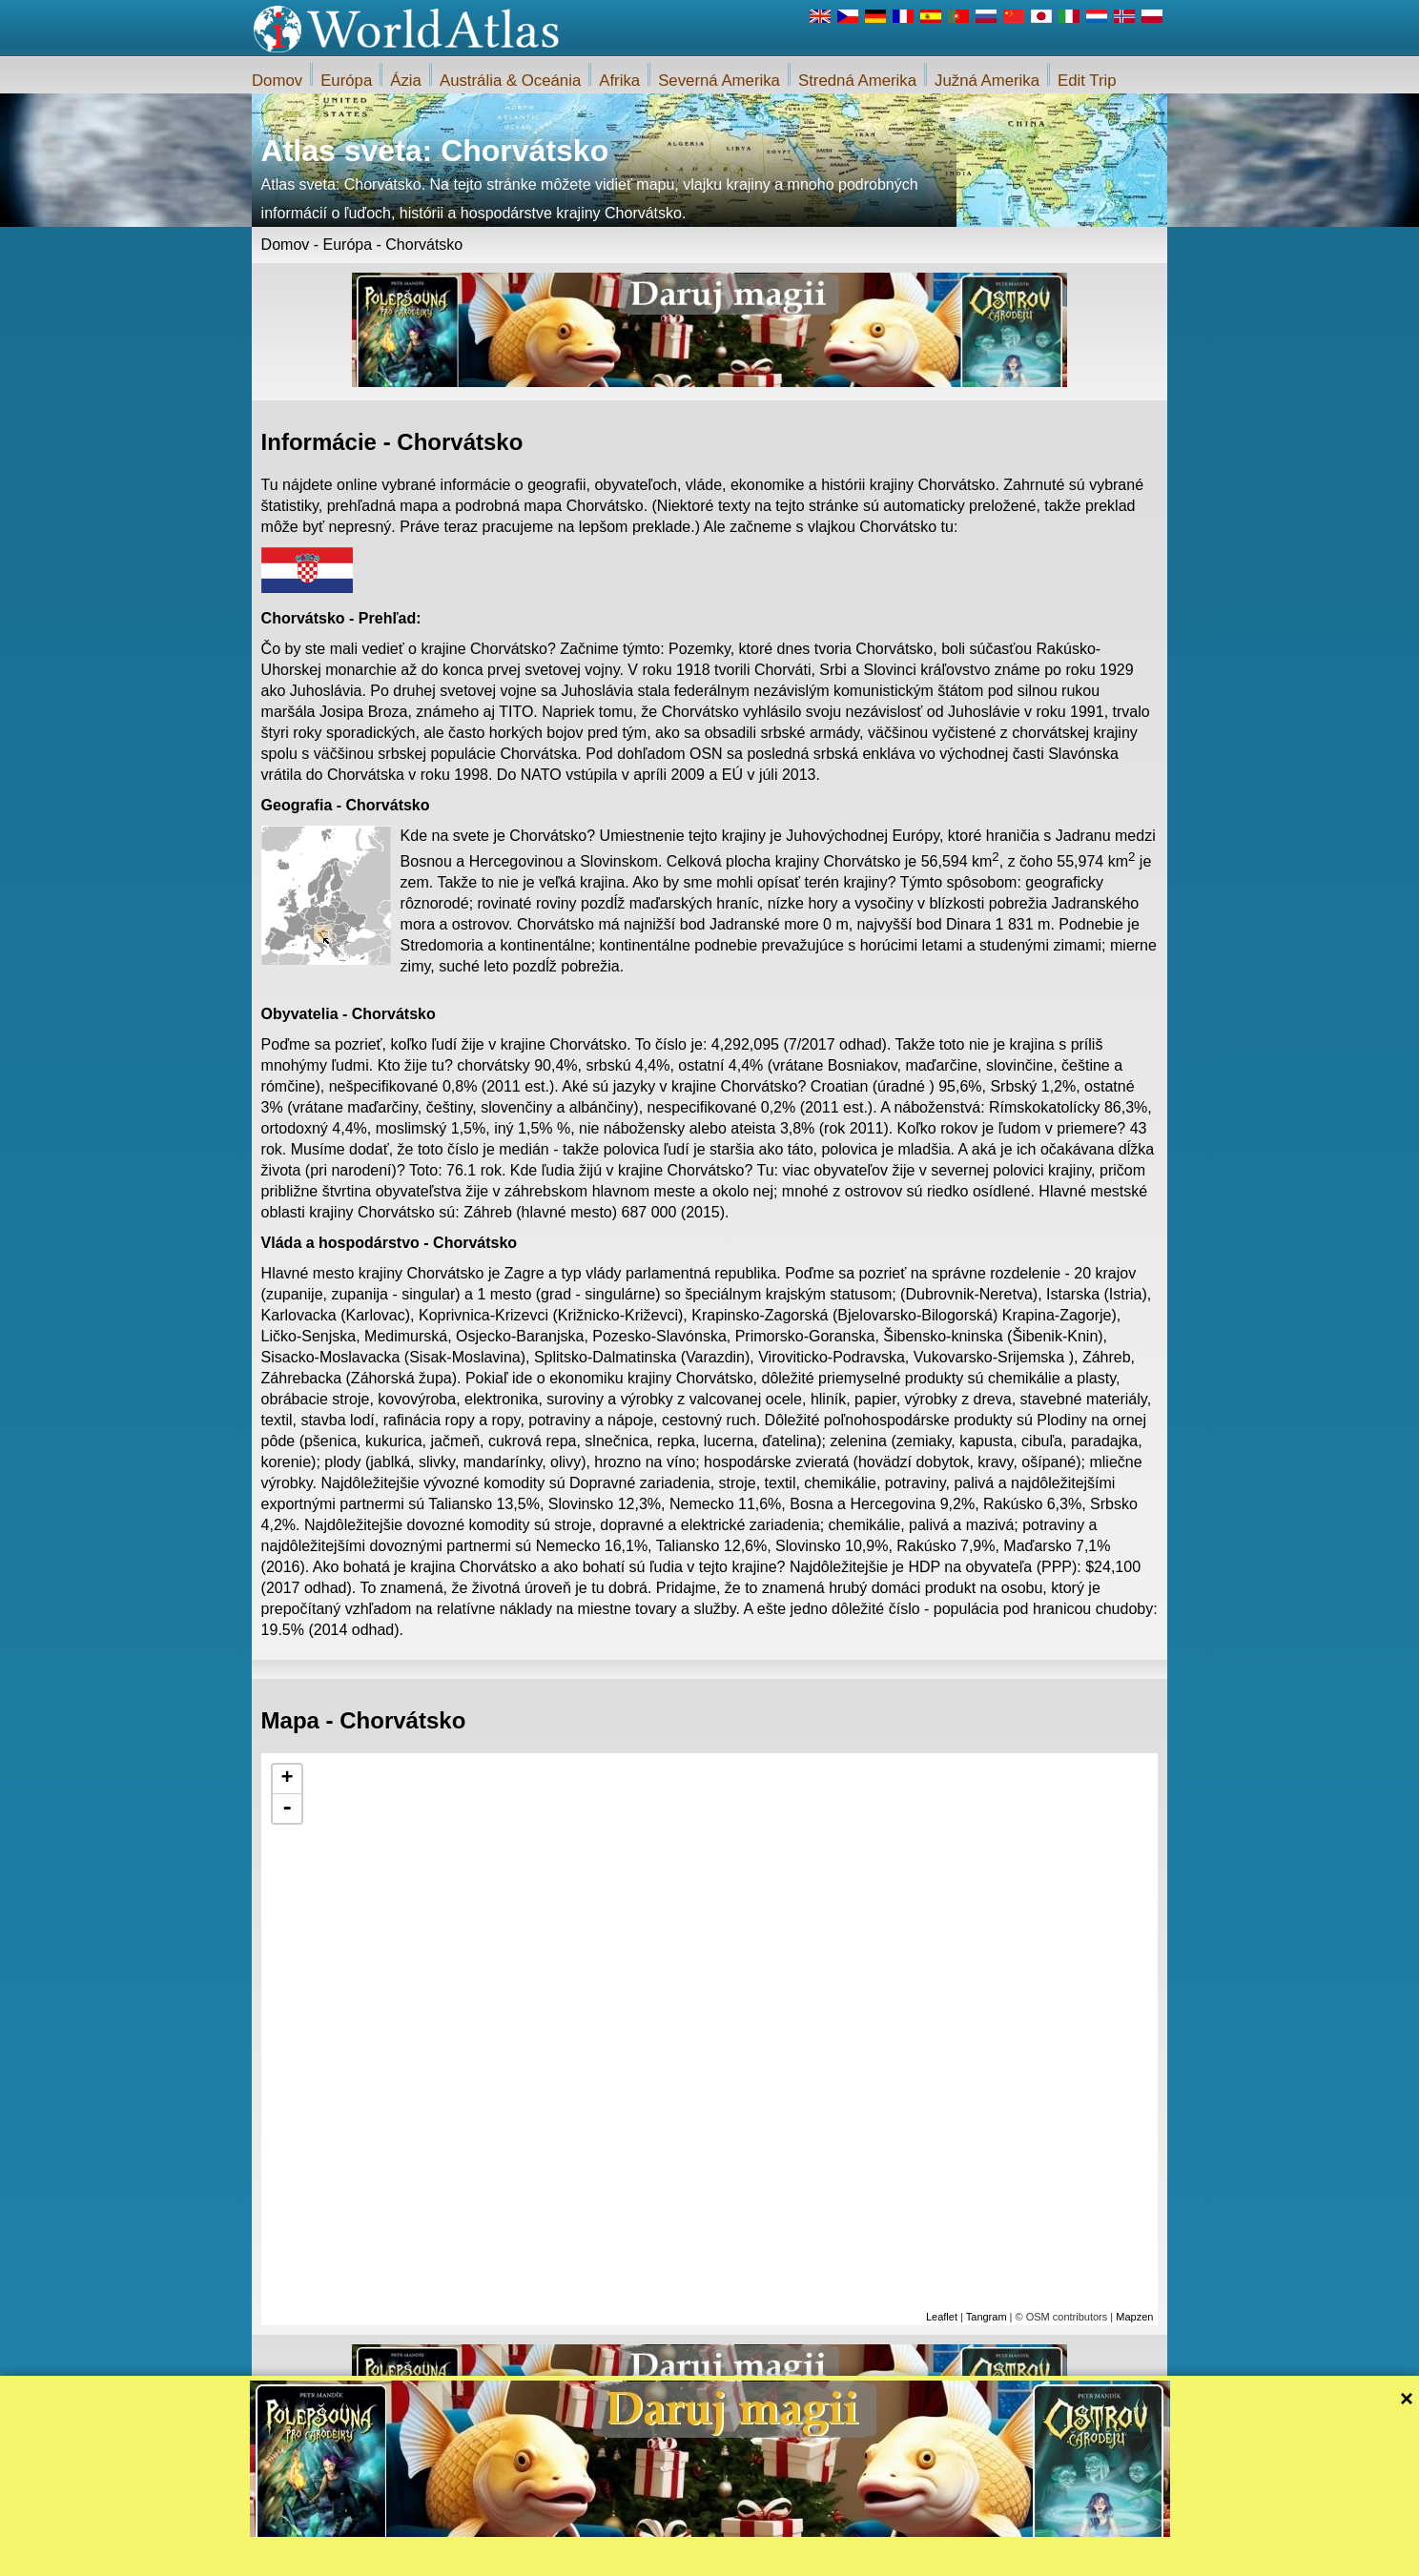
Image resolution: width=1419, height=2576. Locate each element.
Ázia (406, 81)
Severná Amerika (719, 81)
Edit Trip (1087, 81)
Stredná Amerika (857, 81)
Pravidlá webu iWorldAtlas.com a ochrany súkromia (797, 2556)
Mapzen (1134, 2316)
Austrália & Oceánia (510, 81)
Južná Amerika (987, 81)
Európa (346, 81)
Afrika (619, 81)
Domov (277, 81)
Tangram (986, 2316)
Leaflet (941, 2316)
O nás (642, 2556)
